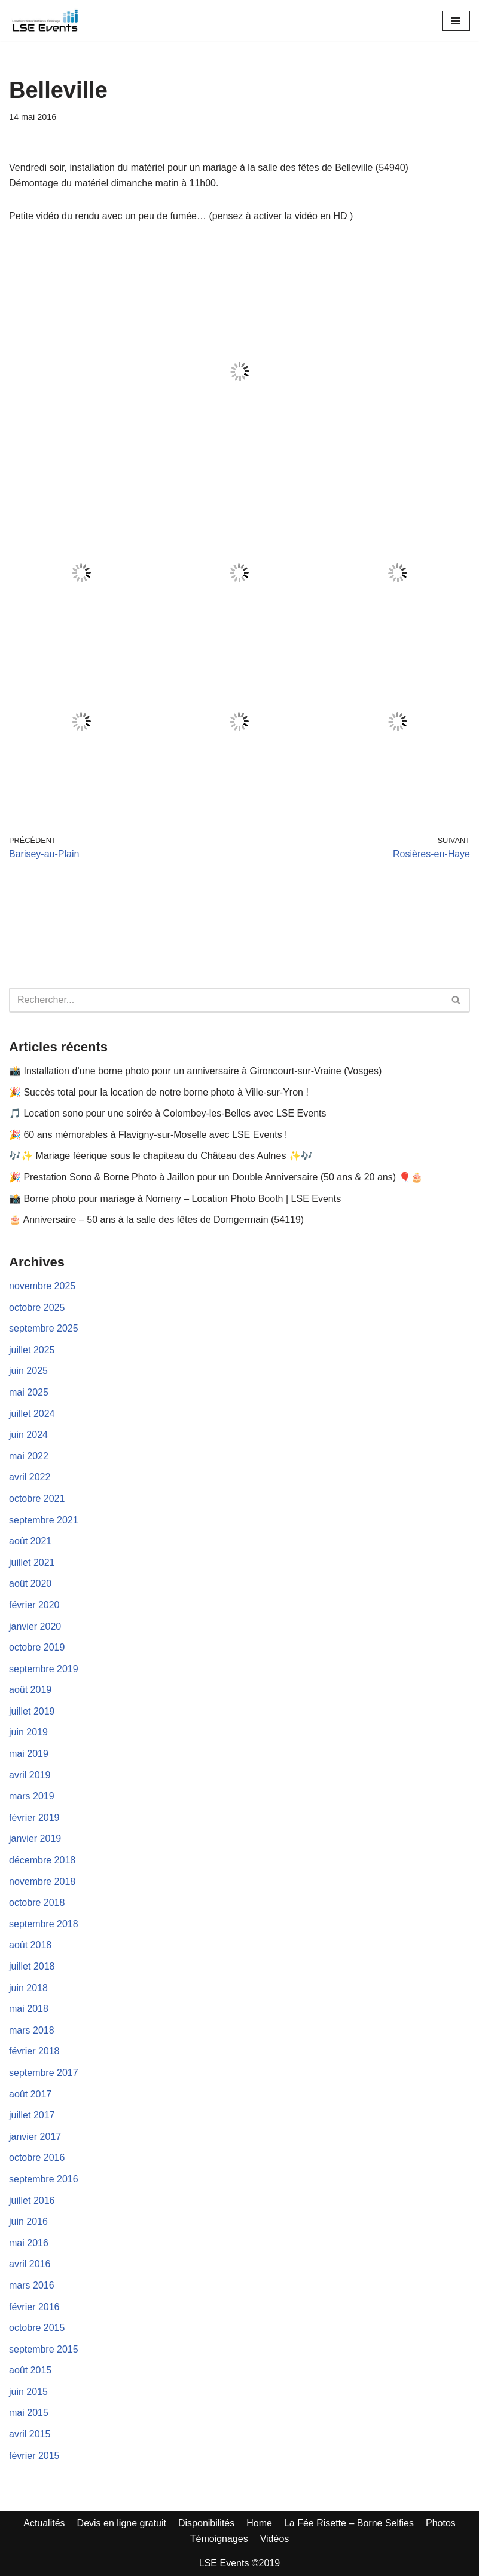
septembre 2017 (43, 2073)
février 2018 (34, 2051)
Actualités (44, 2523)
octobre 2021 (37, 1499)
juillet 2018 (32, 1966)
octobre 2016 (37, 2157)
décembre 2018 (42, 1860)
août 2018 (30, 1945)
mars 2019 (31, 1796)
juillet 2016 (32, 2200)
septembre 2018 (43, 1924)
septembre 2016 (43, 2179)
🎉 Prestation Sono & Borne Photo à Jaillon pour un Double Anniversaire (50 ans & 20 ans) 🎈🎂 (216, 1177)
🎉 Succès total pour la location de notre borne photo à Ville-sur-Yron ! (159, 1092)
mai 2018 (28, 2009)
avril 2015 (29, 2434)
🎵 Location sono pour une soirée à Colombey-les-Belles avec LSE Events (168, 1113)
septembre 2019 (43, 1669)
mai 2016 (28, 2243)
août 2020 (30, 1583)
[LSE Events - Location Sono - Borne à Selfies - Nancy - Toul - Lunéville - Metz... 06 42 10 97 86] (45, 20)
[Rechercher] (226, 1000)
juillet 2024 (32, 1414)
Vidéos (274, 2539)
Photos (441, 2523)
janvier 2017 (35, 2137)
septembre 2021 (43, 1520)
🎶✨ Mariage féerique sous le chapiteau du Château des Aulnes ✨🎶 (161, 1156)
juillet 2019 (32, 1711)
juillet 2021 (32, 1562)
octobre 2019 (37, 1647)
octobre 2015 (37, 2328)
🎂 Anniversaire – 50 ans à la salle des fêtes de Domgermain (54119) (156, 1220)
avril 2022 (29, 1477)
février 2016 (34, 2307)
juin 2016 (28, 2221)
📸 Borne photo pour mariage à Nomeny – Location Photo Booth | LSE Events (175, 1199)
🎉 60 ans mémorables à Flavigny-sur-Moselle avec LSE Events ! (148, 1135)
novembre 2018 (42, 1881)
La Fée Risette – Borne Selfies (349, 2523)
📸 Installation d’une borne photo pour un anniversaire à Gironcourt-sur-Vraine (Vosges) (195, 1071)
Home (259, 2523)
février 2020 (34, 1605)
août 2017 (30, 2094)
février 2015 (34, 2456)
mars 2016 (31, 2285)
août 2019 (30, 1690)
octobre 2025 (37, 1307)
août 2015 (30, 2370)
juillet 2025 (32, 1350)
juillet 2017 (32, 2115)
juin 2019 (28, 1732)
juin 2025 (28, 1371)
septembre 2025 (43, 1328)
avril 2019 (29, 1775)
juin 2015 (28, 2392)
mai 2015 (28, 2413)
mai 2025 (28, 1392)
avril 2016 (29, 2264)
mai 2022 (28, 1456)
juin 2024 (28, 1435)
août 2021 (30, 1541)
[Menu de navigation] (456, 21)
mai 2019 (28, 1754)
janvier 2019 (35, 1838)
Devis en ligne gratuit (121, 2523)
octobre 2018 (37, 1902)
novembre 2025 (42, 1286)
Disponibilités (206, 2523)
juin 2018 (28, 1988)
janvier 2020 (35, 1626)
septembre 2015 (43, 2349)
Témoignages (219, 2539)
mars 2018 (31, 2030)
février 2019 (34, 1818)
